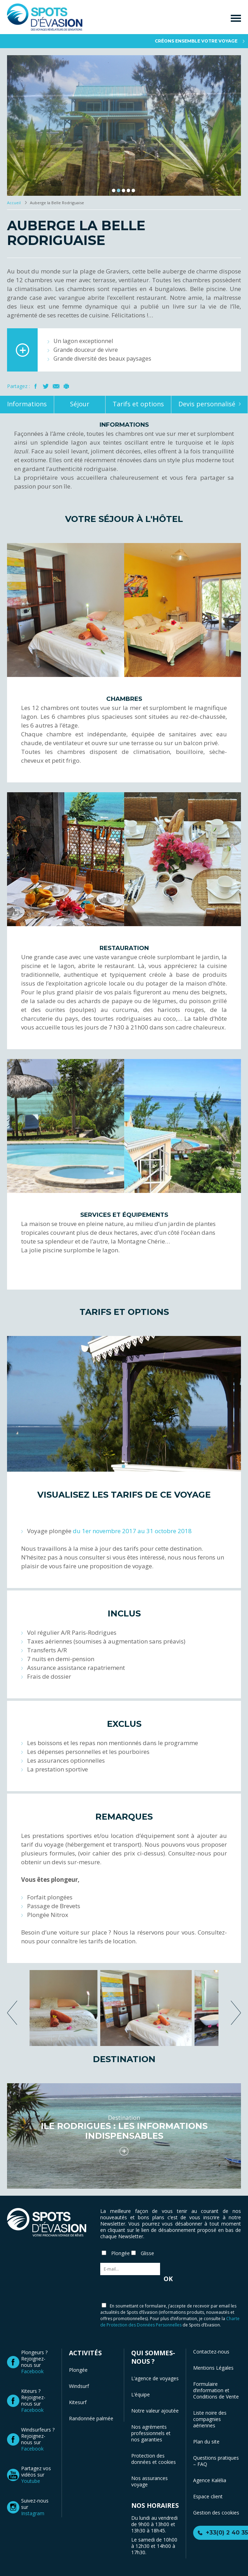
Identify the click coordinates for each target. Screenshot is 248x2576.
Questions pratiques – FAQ (216, 2460)
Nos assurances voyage (149, 2481)
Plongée (78, 2370)
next (236, 2013)
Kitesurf (78, 2402)
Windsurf (79, 2386)
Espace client (208, 2496)
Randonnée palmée (91, 2418)
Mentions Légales (213, 2367)
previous (12, 2013)
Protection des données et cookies (153, 2458)
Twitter (46, 386)
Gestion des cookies (216, 2512)
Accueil (14, 202)
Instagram (32, 2513)
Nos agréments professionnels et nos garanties (151, 2433)
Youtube (30, 2481)
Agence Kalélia (209, 2480)
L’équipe (140, 2394)
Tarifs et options (138, 404)
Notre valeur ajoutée (155, 2410)
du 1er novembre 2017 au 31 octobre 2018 (132, 1531)
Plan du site (206, 2441)
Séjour (79, 404)
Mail (56, 386)
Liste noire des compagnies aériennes (210, 2419)
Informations (27, 404)
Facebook (35, 386)
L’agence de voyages (155, 2378)
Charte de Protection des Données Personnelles (170, 2322)
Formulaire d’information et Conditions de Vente (216, 2390)
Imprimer (66, 386)
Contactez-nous (211, 2351)
